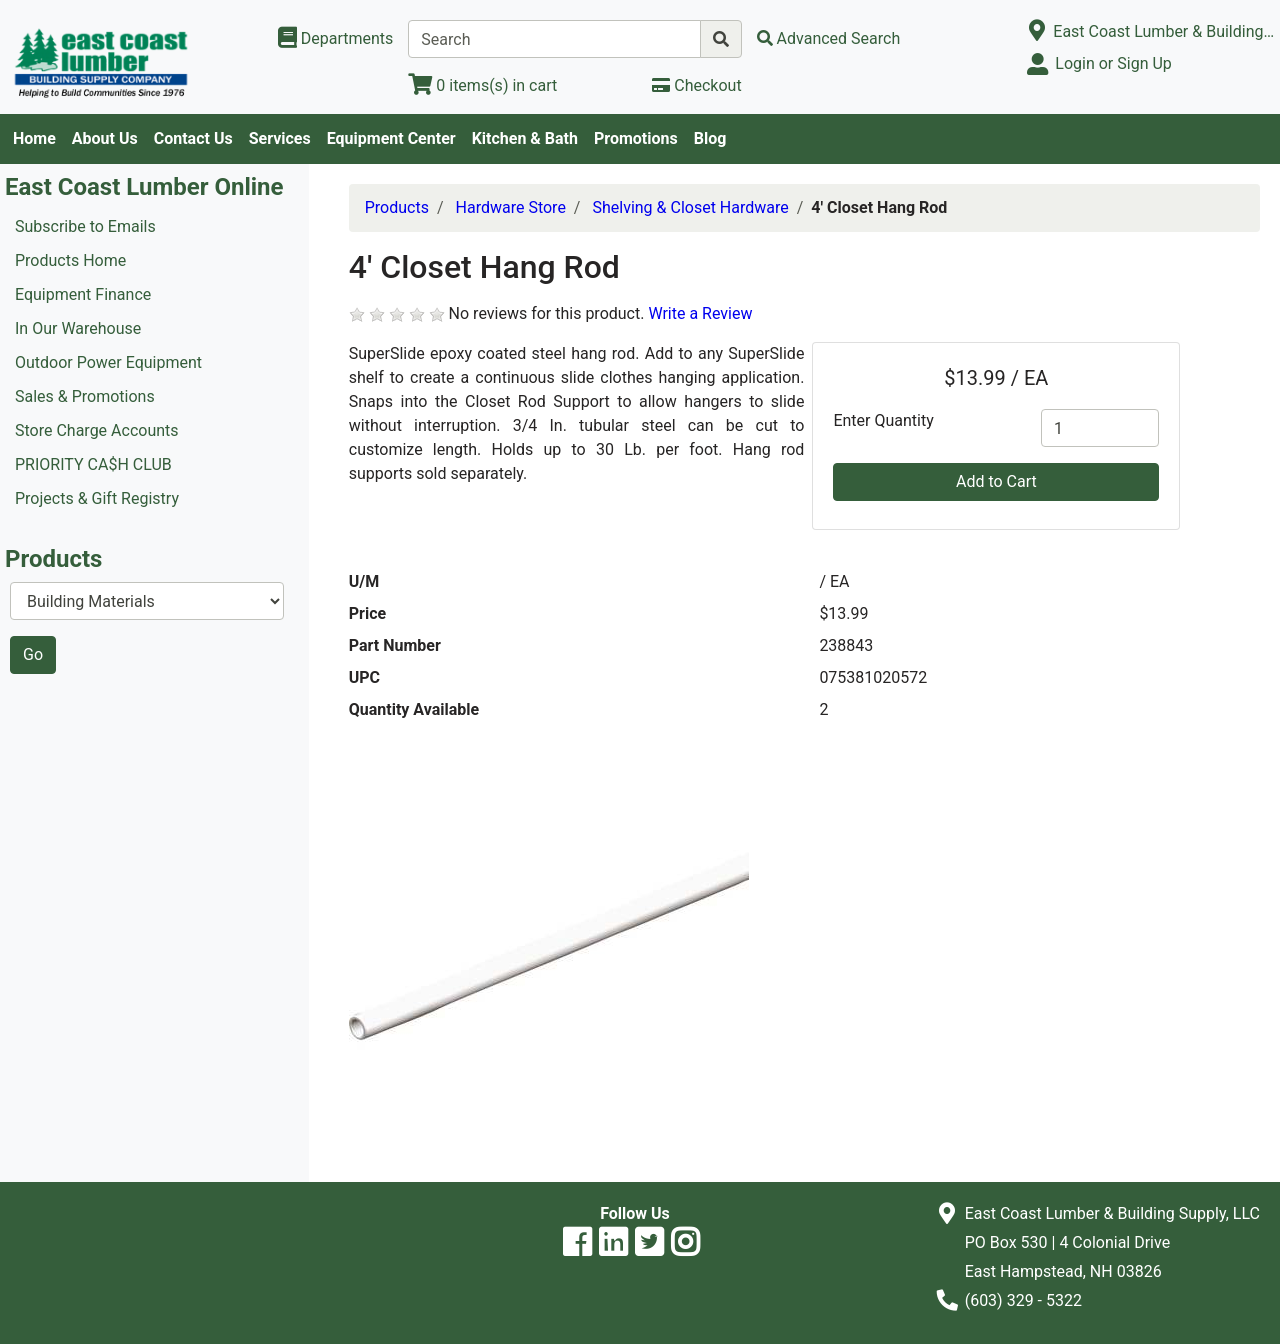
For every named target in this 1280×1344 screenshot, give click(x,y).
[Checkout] (696, 85)
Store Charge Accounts (97, 430)
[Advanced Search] (829, 38)
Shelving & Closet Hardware (690, 207)
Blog (710, 138)
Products (397, 207)
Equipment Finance (83, 294)
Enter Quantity (883, 420)
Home (34, 138)
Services (280, 138)
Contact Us (193, 138)
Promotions (636, 138)
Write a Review (700, 313)
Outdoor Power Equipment (108, 362)
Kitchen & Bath (525, 138)
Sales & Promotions (85, 396)
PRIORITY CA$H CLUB (93, 464)
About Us (105, 138)
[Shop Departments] (336, 39)
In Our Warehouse (78, 328)
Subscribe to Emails (85, 226)
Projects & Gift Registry (97, 498)
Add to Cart (996, 481)
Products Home (70, 260)
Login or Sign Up (1113, 63)
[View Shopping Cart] (482, 85)
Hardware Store (511, 207)
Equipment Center (391, 138)
